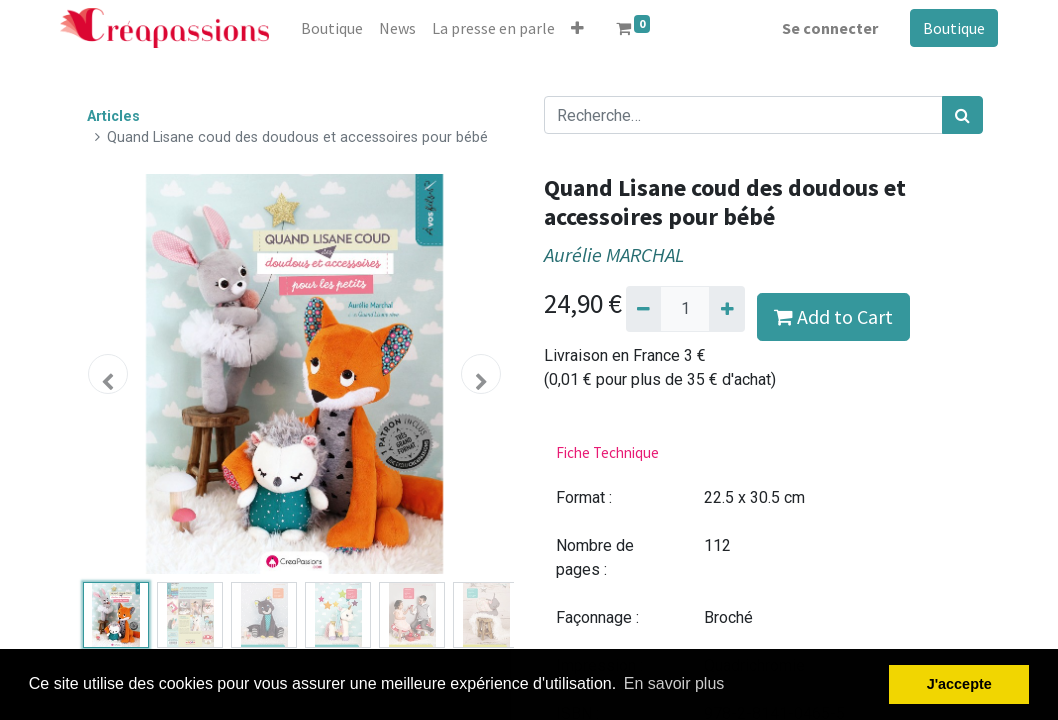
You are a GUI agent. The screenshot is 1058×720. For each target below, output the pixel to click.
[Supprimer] (643, 309)
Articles (113, 116)
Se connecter (830, 28)
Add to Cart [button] (833, 316)
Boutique (954, 28)
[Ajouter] (726, 309)
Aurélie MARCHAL (614, 255)
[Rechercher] (962, 115)
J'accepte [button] (959, 684)
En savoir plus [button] (674, 683)
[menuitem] (332, 28)
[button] (577, 28)
